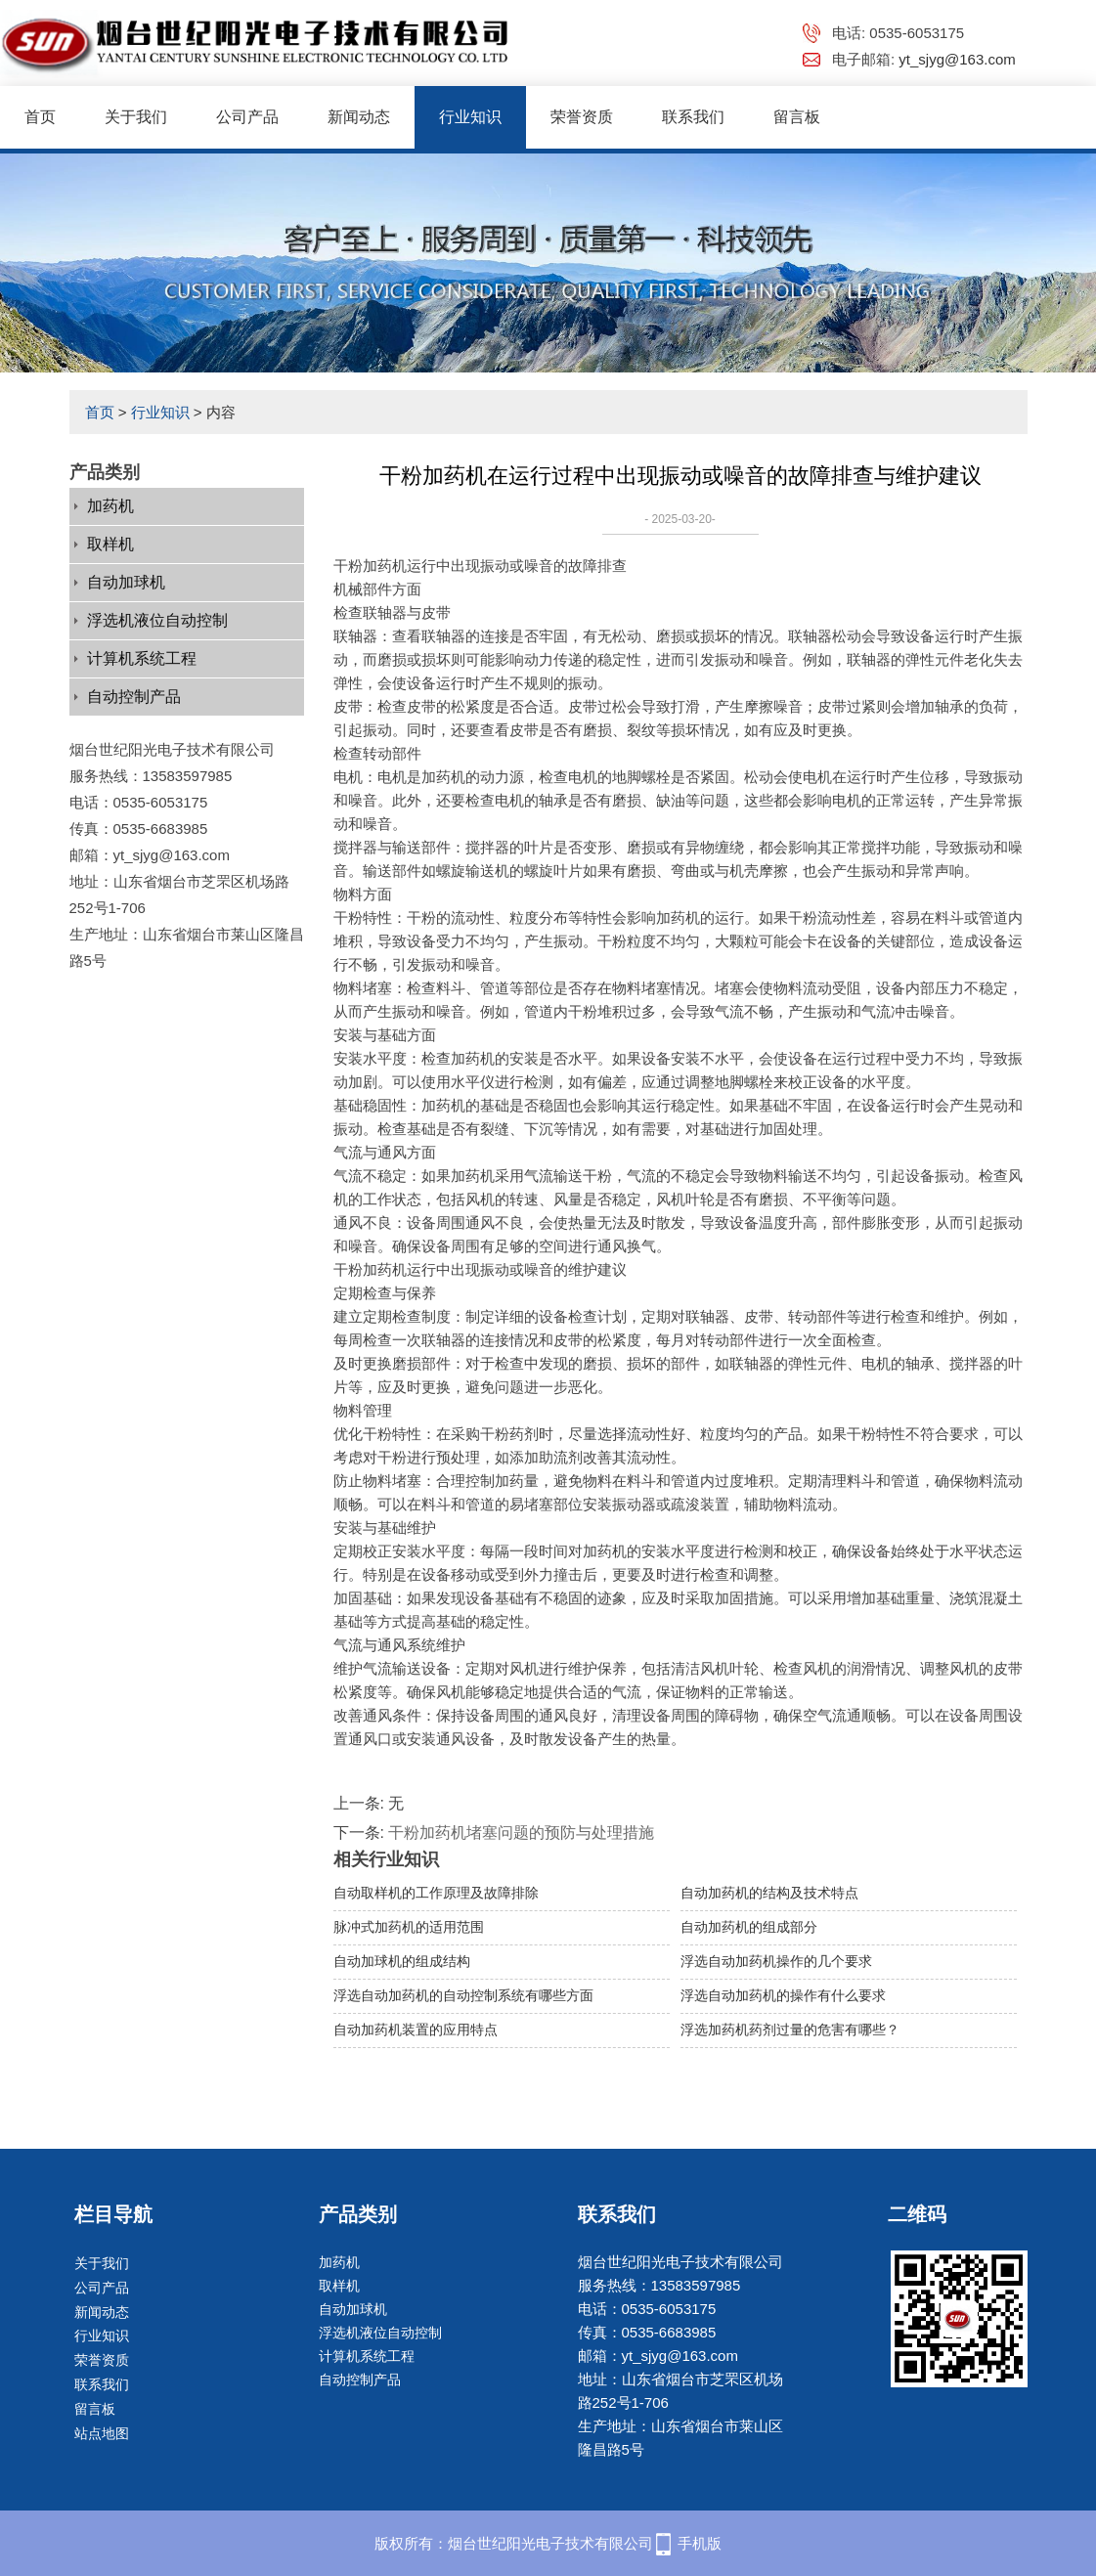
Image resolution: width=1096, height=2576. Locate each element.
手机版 (700, 2543)
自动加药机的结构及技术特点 (769, 1892)
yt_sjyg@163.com (957, 59)
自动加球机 (126, 582)
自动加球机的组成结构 (401, 1961)
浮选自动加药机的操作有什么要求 (783, 1995)
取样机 (110, 544)
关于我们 (136, 117)
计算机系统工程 (142, 658)
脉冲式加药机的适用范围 (408, 1927)
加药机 (110, 506)
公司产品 (247, 117)
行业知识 (470, 117)
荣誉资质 (581, 117)
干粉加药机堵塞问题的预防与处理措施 (521, 1832)
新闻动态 (359, 117)
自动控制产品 (134, 696)
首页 (40, 117)
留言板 (796, 117)
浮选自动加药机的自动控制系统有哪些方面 (463, 1995)
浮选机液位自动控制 (157, 620)
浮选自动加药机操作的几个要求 (776, 1961)
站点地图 (101, 2433)
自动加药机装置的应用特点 (415, 2029)
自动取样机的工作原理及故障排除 (436, 1892)
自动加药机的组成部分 (748, 1927)
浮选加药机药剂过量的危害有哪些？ (789, 2029)
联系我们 (693, 117)
